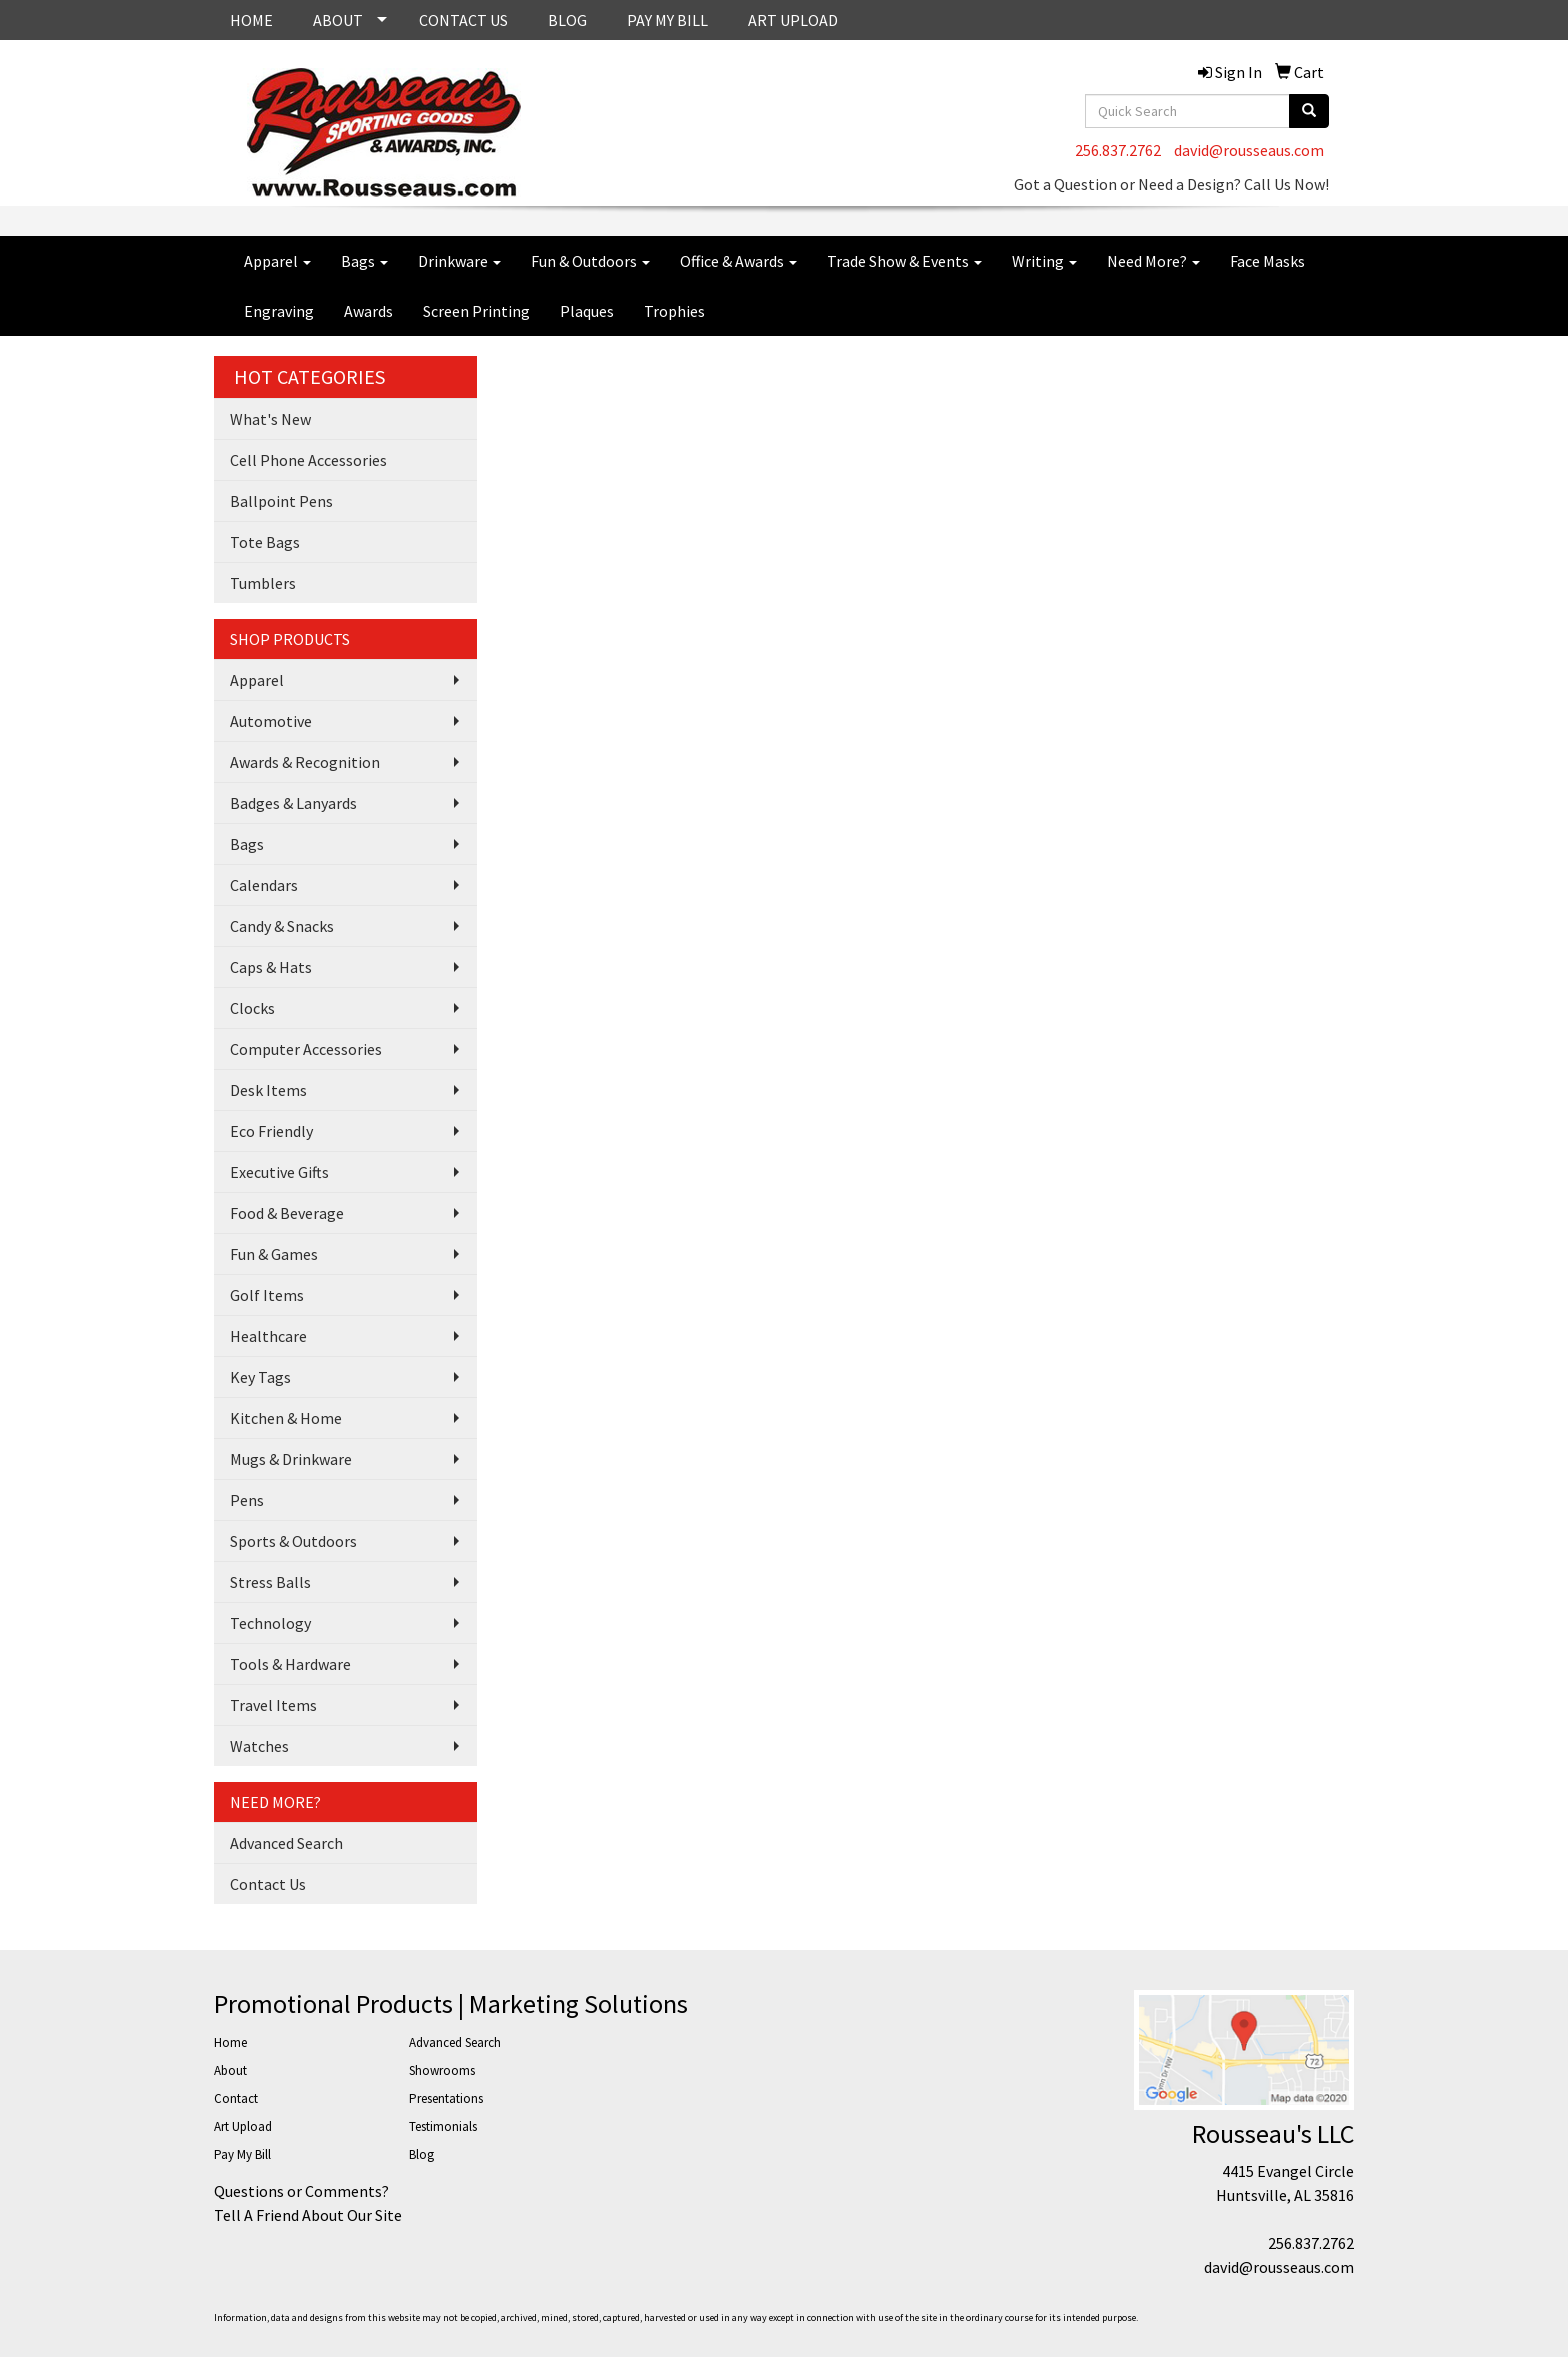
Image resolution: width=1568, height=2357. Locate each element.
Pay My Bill (242, 2154)
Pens (247, 1500)
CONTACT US (463, 20)
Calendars (264, 885)
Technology (270, 1623)
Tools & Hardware (290, 1664)
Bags (364, 261)
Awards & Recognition (305, 762)
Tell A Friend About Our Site (308, 2215)
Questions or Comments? (301, 2191)
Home (230, 2042)
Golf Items (267, 1295)
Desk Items (268, 1090)
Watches (259, 1746)
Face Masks (1267, 261)
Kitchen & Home (286, 1418)
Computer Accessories (306, 1049)
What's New (270, 419)
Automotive (271, 721)
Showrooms (442, 2070)
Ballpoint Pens (281, 501)
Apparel (277, 261)
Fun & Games (274, 1254)
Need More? (1153, 261)
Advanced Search (286, 1843)
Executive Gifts (279, 1172)
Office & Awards (738, 261)
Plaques (587, 311)
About (230, 2070)
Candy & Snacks (282, 926)
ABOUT (338, 20)
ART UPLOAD (793, 20)
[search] (1309, 111)
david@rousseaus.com (1249, 150)
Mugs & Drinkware (291, 1459)
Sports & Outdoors (293, 1541)
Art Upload (243, 2126)
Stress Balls (270, 1582)
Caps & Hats (271, 967)
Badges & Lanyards (293, 803)
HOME (251, 20)
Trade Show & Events (904, 261)
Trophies (674, 311)
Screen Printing (476, 311)
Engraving (279, 311)
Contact (236, 2098)
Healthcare (268, 1336)
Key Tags (260, 1377)
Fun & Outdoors (590, 261)
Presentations (446, 2098)
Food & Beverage (287, 1213)
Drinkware (459, 261)
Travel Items (273, 1705)
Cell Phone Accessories (308, 460)
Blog (421, 2154)
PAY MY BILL (667, 20)
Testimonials (443, 2126)
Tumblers (263, 583)
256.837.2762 (1118, 150)
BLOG (567, 20)
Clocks (252, 1008)
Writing (1044, 261)
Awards (368, 311)
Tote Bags (265, 542)
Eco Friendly (271, 1131)
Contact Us (268, 1884)
